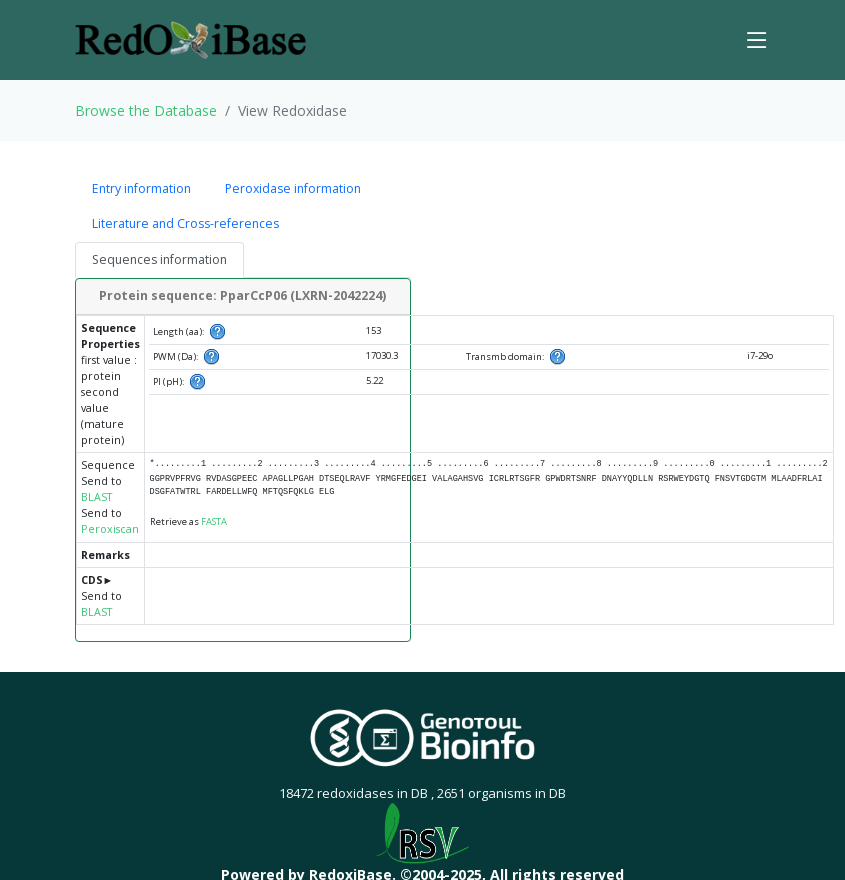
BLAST (96, 497)
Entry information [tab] (141, 188)
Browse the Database (146, 110)
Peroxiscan (110, 529)
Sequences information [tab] (159, 259)
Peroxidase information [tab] (293, 188)
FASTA (214, 521)
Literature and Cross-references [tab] (185, 223)
